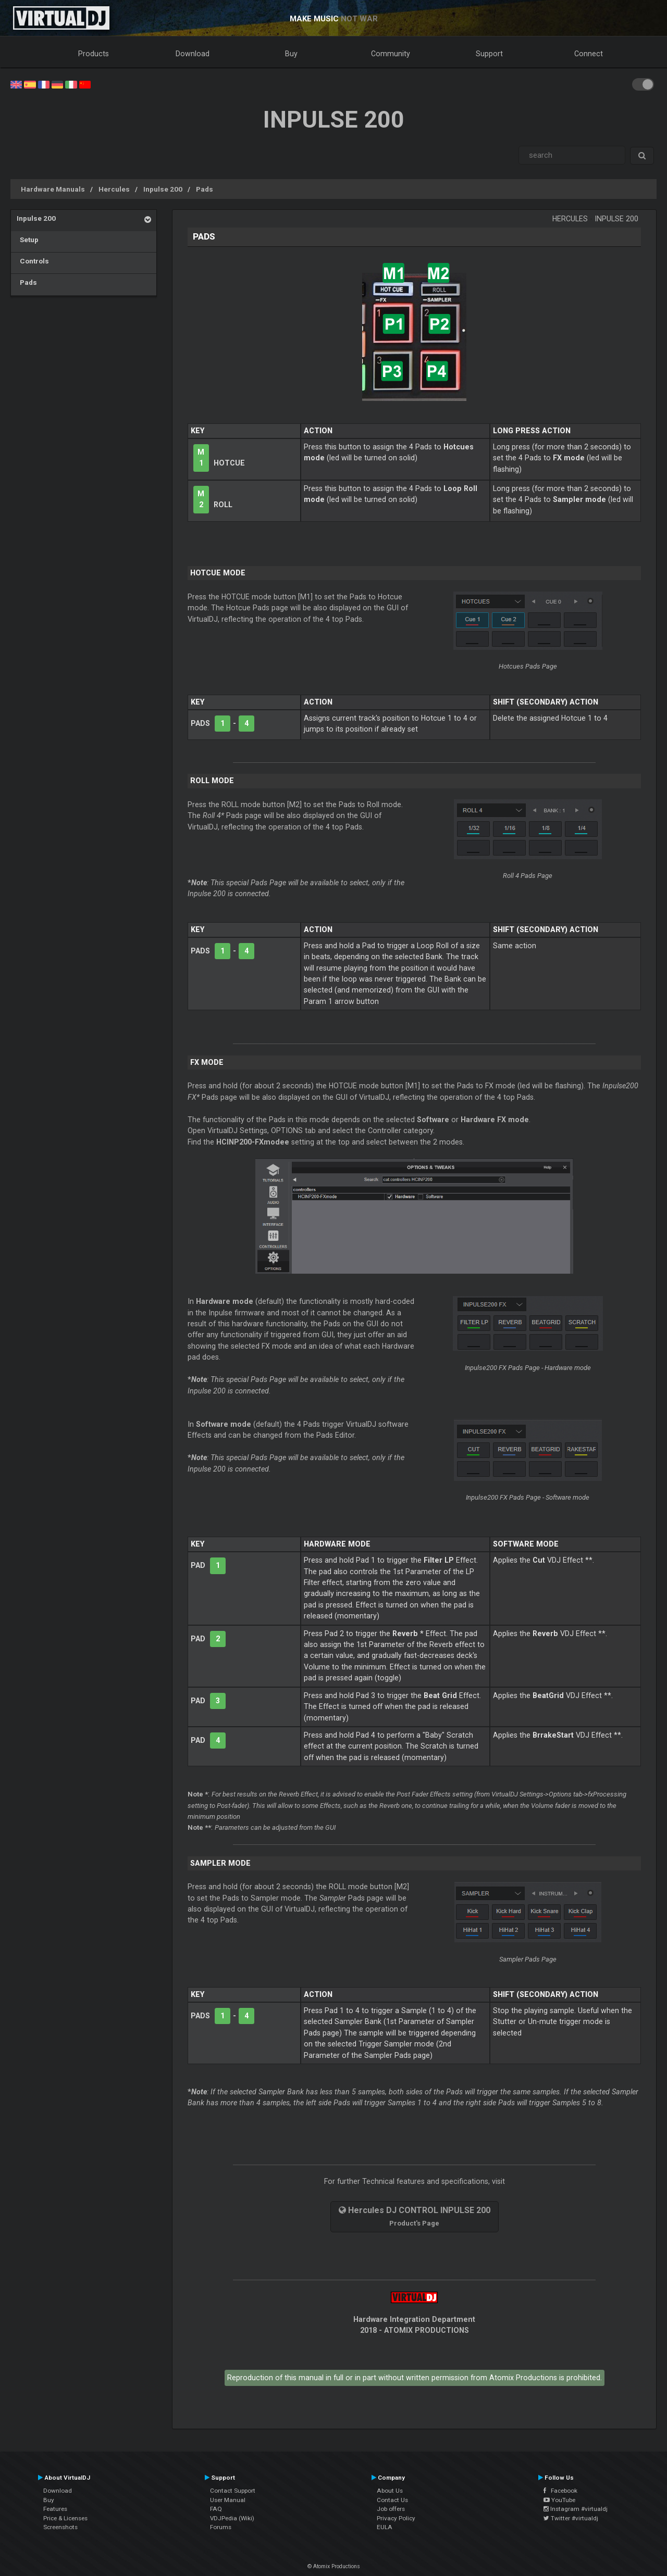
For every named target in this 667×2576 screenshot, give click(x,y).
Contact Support (232, 2490)
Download (192, 53)
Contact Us (392, 2500)
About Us (390, 2490)
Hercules (114, 189)
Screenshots (60, 2527)
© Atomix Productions (333, 2566)
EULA (384, 2527)
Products (93, 53)
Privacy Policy (396, 2518)
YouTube (559, 2500)
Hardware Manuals (53, 189)
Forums (220, 2527)
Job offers (391, 2508)
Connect (588, 53)
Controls (33, 261)
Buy (291, 53)
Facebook (560, 2490)
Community (390, 53)
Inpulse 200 (162, 189)
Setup (28, 239)
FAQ (216, 2508)
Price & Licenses (65, 2518)
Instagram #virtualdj (576, 2508)
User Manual (227, 2500)
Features (55, 2508)
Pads (204, 189)
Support (489, 53)
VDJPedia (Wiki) (232, 2518)
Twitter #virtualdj (571, 2518)
